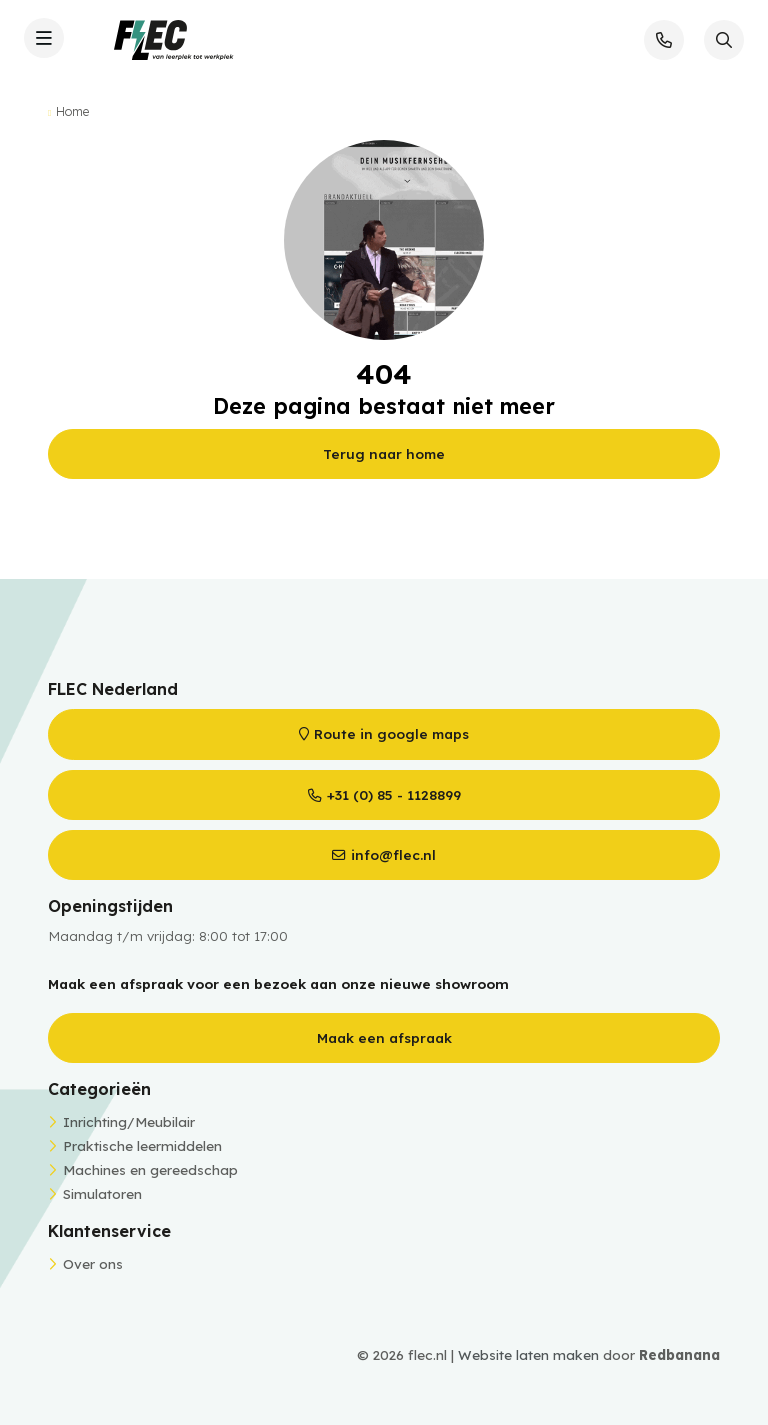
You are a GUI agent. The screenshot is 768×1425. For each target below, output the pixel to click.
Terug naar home (384, 453)
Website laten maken (528, 1354)
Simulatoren (102, 1193)
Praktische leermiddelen (142, 1145)
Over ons (93, 1263)
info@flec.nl (393, 854)
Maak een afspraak (384, 1037)
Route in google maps (391, 733)
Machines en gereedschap (150, 1169)
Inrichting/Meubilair (129, 1121)
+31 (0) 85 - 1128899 (394, 794)
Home (72, 111)
